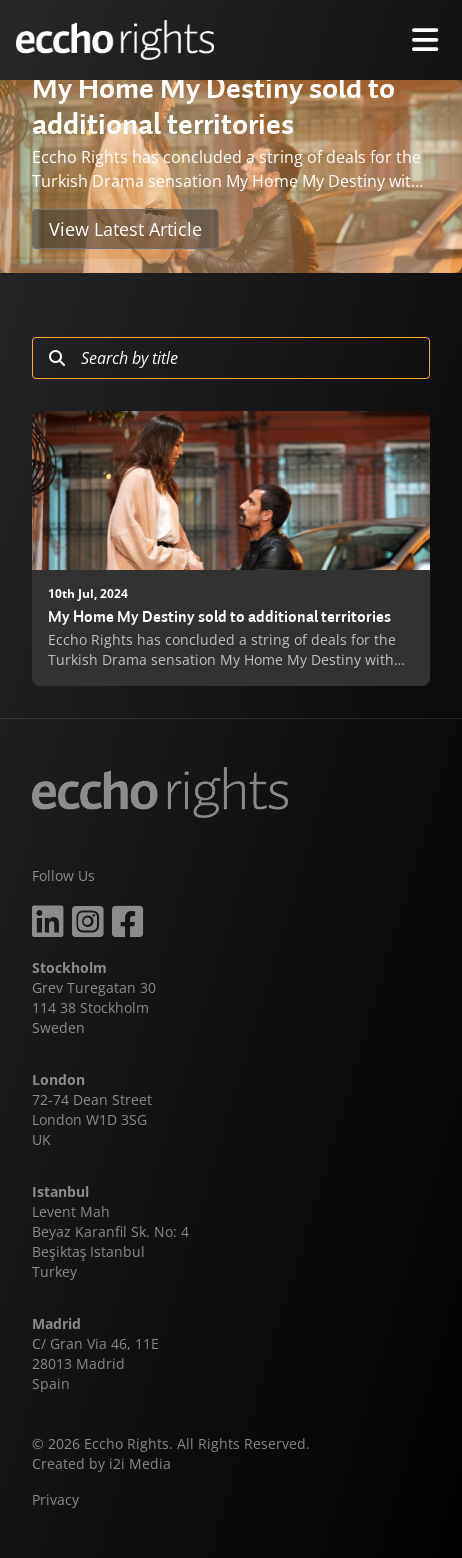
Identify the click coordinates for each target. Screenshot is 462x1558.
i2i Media (140, 1463)
